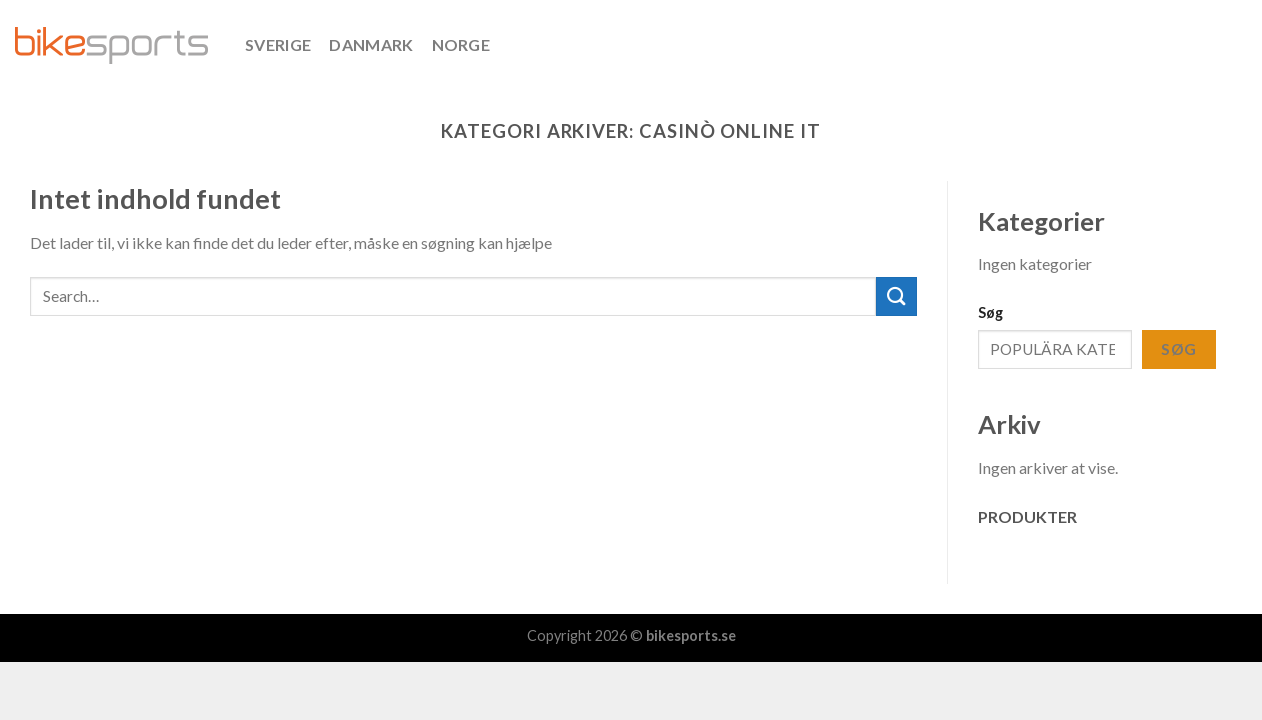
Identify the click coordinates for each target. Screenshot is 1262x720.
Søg (990, 312)
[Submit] (896, 296)
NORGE (461, 44)
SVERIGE (278, 44)
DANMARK (371, 44)
